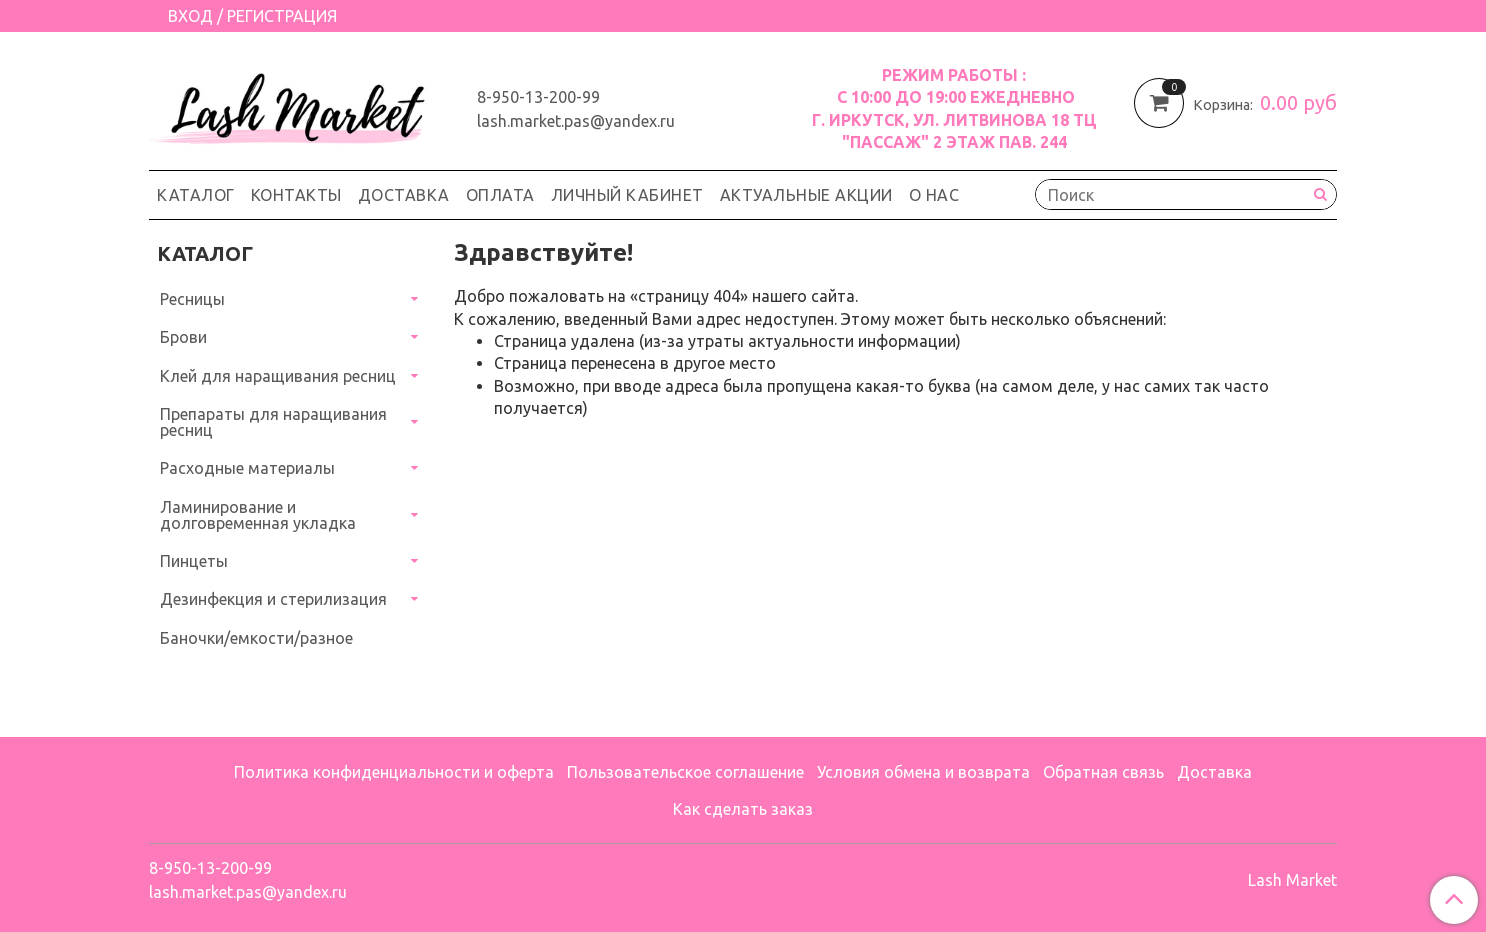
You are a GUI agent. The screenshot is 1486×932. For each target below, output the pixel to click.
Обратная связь (1103, 772)
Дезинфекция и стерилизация (273, 599)
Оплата (500, 195)
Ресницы (192, 299)
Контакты (296, 195)
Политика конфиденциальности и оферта (394, 772)
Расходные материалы (247, 468)
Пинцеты (194, 561)
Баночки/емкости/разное (256, 638)
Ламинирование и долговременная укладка (258, 515)
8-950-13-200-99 (538, 97)
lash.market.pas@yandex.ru (576, 121)
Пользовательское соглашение (685, 772)
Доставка (404, 195)
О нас (934, 195)
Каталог (196, 195)
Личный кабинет (627, 195)
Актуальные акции (806, 195)
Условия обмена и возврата (923, 772)
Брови (183, 337)
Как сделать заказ (743, 809)
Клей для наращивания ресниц (278, 376)
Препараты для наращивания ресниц (273, 422)
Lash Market (1292, 880)
